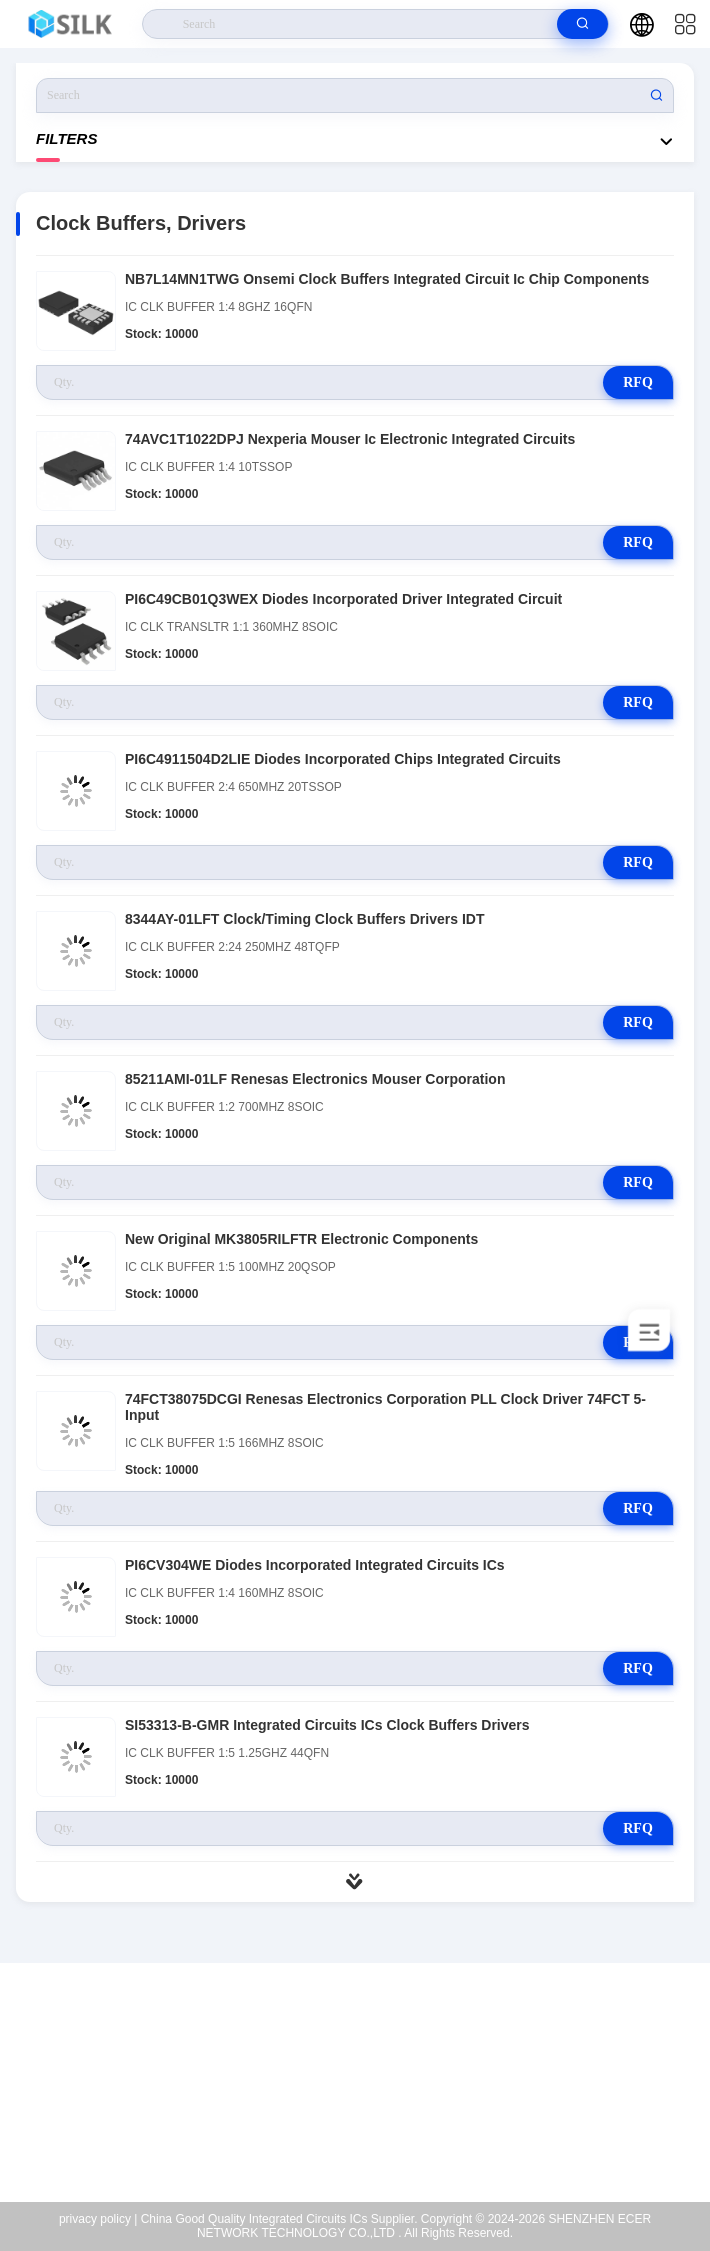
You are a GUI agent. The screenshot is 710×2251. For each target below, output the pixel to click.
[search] (582, 24)
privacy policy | (98, 2219)
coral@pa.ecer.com (368, 2111)
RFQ (638, 382)
